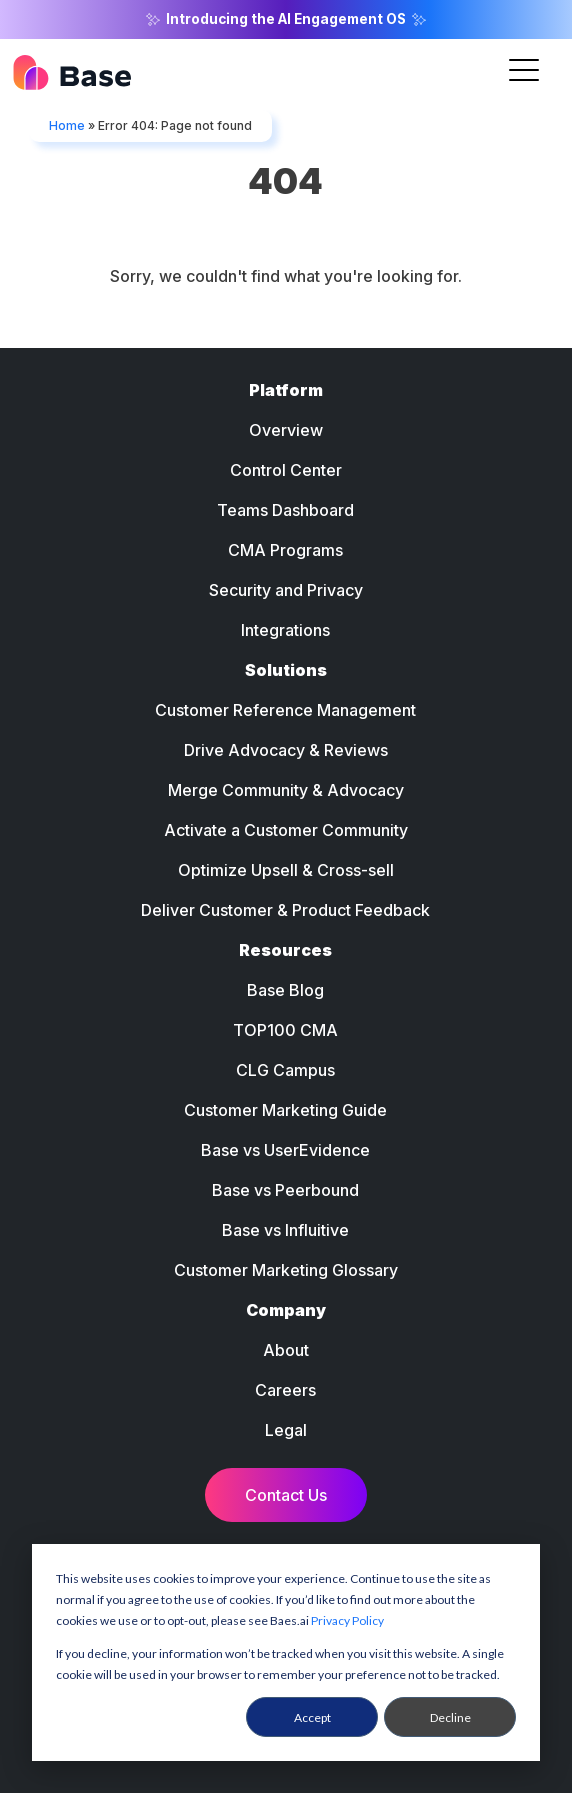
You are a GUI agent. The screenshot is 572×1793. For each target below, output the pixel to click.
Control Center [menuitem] (286, 470)
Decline (450, 1717)
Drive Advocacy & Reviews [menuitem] (286, 750)
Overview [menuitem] (286, 430)
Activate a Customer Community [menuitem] (286, 830)
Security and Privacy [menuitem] (286, 590)
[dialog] (286, 1652)
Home (67, 125)
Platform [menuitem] (286, 390)
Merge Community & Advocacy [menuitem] (286, 790)
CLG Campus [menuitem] (285, 1070)
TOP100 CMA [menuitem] (285, 1030)
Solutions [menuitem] (286, 670)
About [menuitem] (286, 1350)
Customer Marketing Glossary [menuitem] (286, 1270)
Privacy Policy (347, 1620)
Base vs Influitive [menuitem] (285, 1230)
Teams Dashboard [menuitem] (285, 510)
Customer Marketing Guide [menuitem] (285, 1110)
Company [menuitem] (286, 1310)
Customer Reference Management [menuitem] (285, 710)
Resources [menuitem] (285, 950)
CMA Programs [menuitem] (285, 550)
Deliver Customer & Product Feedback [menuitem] (285, 910)
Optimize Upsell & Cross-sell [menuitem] (286, 870)
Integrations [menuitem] (285, 630)
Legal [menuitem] (286, 1430)
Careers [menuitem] (285, 1390)
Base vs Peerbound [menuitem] (285, 1190)
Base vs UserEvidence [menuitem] (285, 1150)
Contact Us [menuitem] (286, 1495)
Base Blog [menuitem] (285, 990)
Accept (312, 1717)
